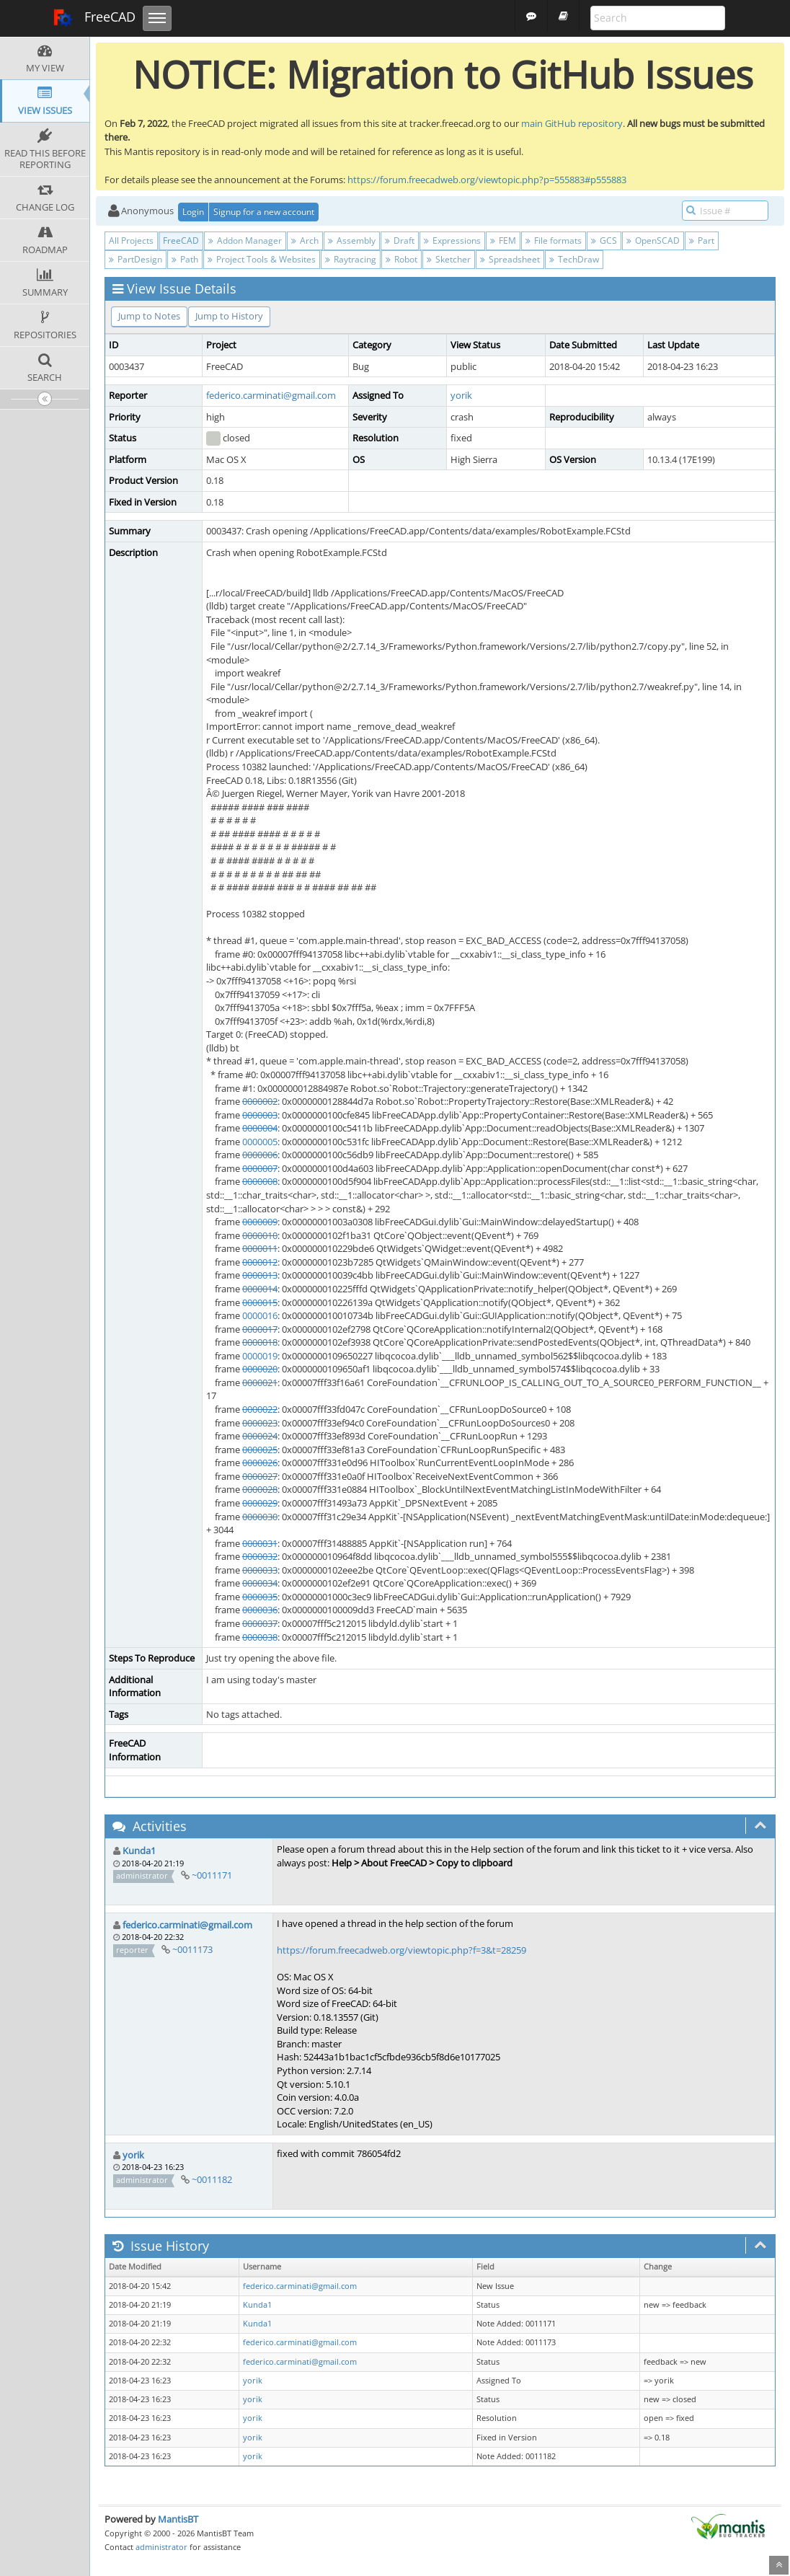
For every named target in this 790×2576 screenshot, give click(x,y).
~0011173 (192, 1949)
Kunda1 (139, 1850)
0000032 (260, 1556)
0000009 (260, 1221)
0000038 (260, 1637)
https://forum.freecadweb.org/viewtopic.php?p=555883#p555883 (486, 179)
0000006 (260, 1154)
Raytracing (350, 259)
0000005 (260, 1141)
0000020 (260, 1368)
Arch (305, 240)
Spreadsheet (510, 259)
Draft (399, 240)
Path (185, 259)
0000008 (260, 1181)
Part (701, 240)
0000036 (260, 1609)
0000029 (260, 1502)
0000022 (260, 1409)
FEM (503, 240)
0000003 (260, 1114)
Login (193, 212)
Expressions (452, 240)
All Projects (131, 240)
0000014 (260, 1288)
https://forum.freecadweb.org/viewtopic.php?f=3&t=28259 (401, 1950)
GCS (604, 240)
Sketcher (449, 259)
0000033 (260, 1569)
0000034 (260, 1582)
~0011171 (212, 1875)
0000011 (260, 1248)
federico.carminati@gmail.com (271, 395)
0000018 (260, 1342)
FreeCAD (94, 18)
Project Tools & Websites (262, 259)
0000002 (260, 1101)
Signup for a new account (263, 212)
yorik (461, 395)
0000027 (260, 1476)
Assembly (352, 240)
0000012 (260, 1262)
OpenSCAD (653, 240)
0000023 (260, 1422)
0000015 (260, 1302)
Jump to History (229, 315)
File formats (553, 240)
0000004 (260, 1127)
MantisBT (178, 2519)
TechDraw (574, 259)
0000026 (260, 1462)
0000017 (260, 1329)
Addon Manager (245, 240)
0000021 (260, 1382)
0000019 (260, 1355)
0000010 (260, 1235)
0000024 (260, 1435)
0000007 (260, 1168)
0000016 (260, 1315)
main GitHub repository (572, 123)
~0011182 (212, 2179)
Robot (401, 259)
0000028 (260, 1489)
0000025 (260, 1449)
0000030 (260, 1516)
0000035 (260, 1596)
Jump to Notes (149, 315)
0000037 (260, 1623)
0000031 (260, 1543)
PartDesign (135, 259)
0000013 (260, 1275)
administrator (161, 2546)
